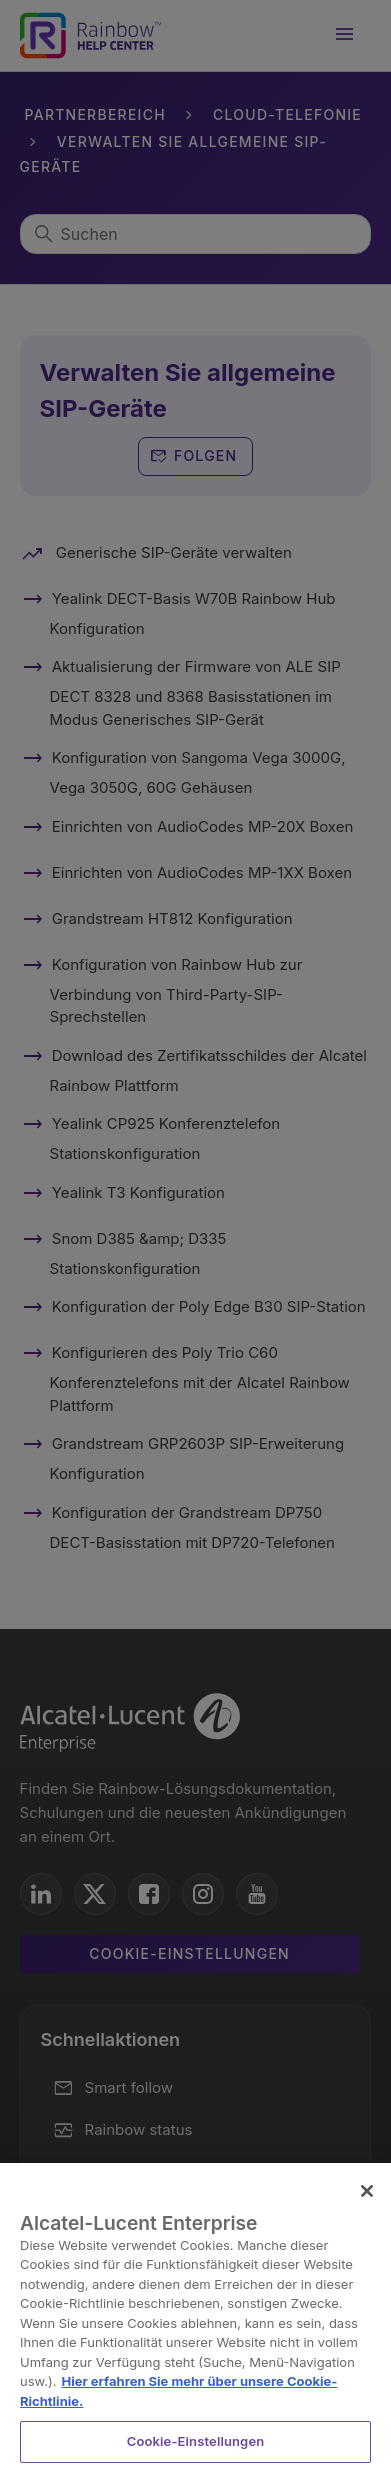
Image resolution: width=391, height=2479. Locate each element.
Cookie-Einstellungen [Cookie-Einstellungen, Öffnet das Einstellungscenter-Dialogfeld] (196, 2441)
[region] (195, 2321)
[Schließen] (367, 2191)
